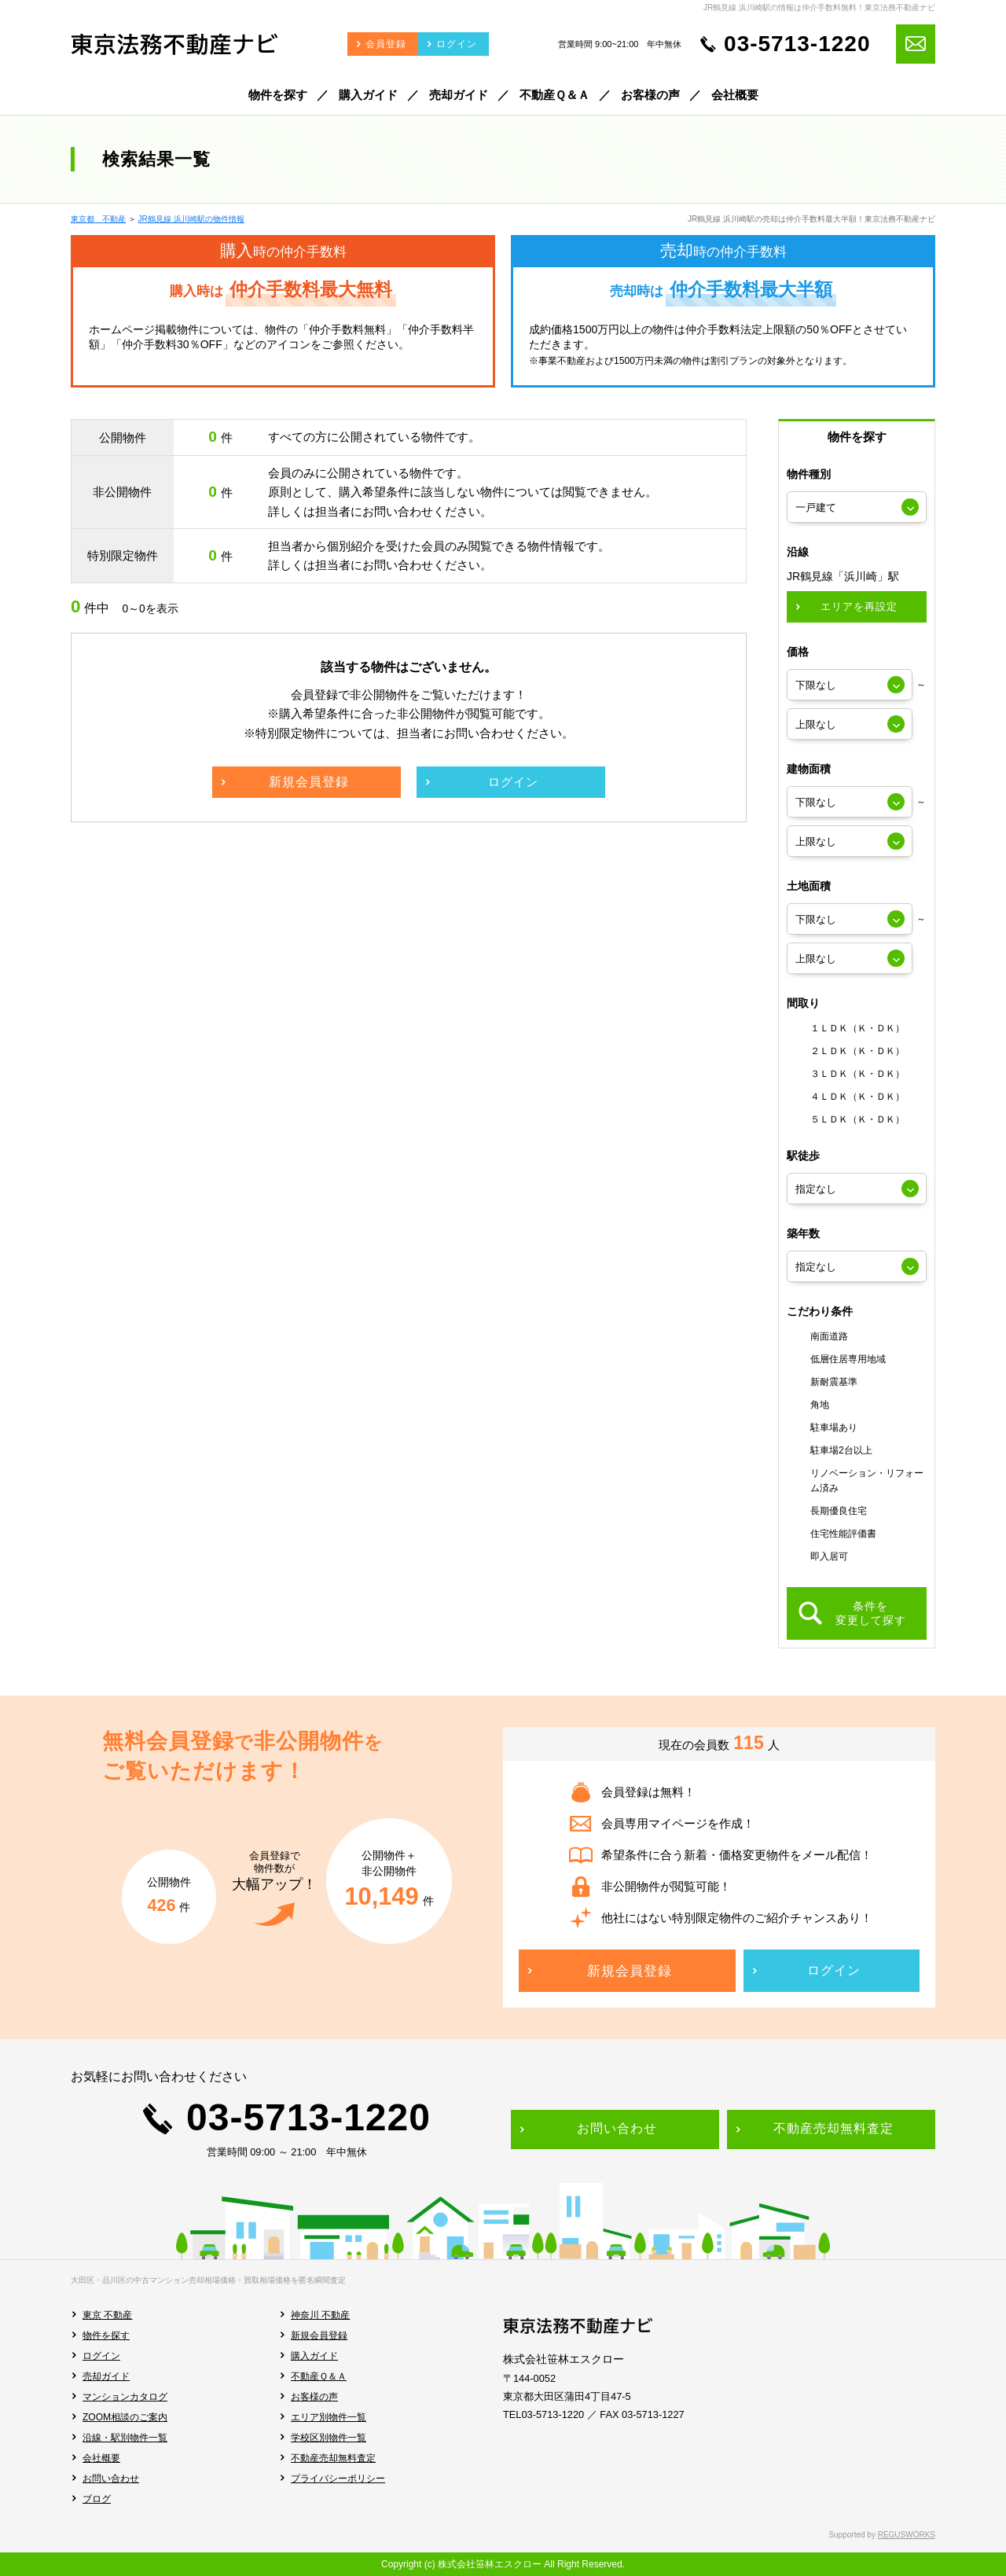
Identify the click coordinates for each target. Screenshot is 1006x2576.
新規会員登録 (319, 2335)
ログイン (101, 2355)
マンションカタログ (125, 2396)
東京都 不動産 (98, 219)
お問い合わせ (111, 2478)
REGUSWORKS (906, 2534)
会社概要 (101, 2458)
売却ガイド (106, 2376)
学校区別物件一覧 (328, 2437)
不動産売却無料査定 (333, 2458)
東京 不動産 (107, 2315)
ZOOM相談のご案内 (125, 2417)
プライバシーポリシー (338, 2478)
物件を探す (106, 2335)
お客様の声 (314, 2396)
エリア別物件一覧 (328, 2417)
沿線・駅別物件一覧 (125, 2437)
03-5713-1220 (797, 44)
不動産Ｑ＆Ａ (319, 2376)
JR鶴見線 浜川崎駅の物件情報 (191, 219)
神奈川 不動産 (320, 2315)
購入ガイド (314, 2355)
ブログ (97, 2498)
